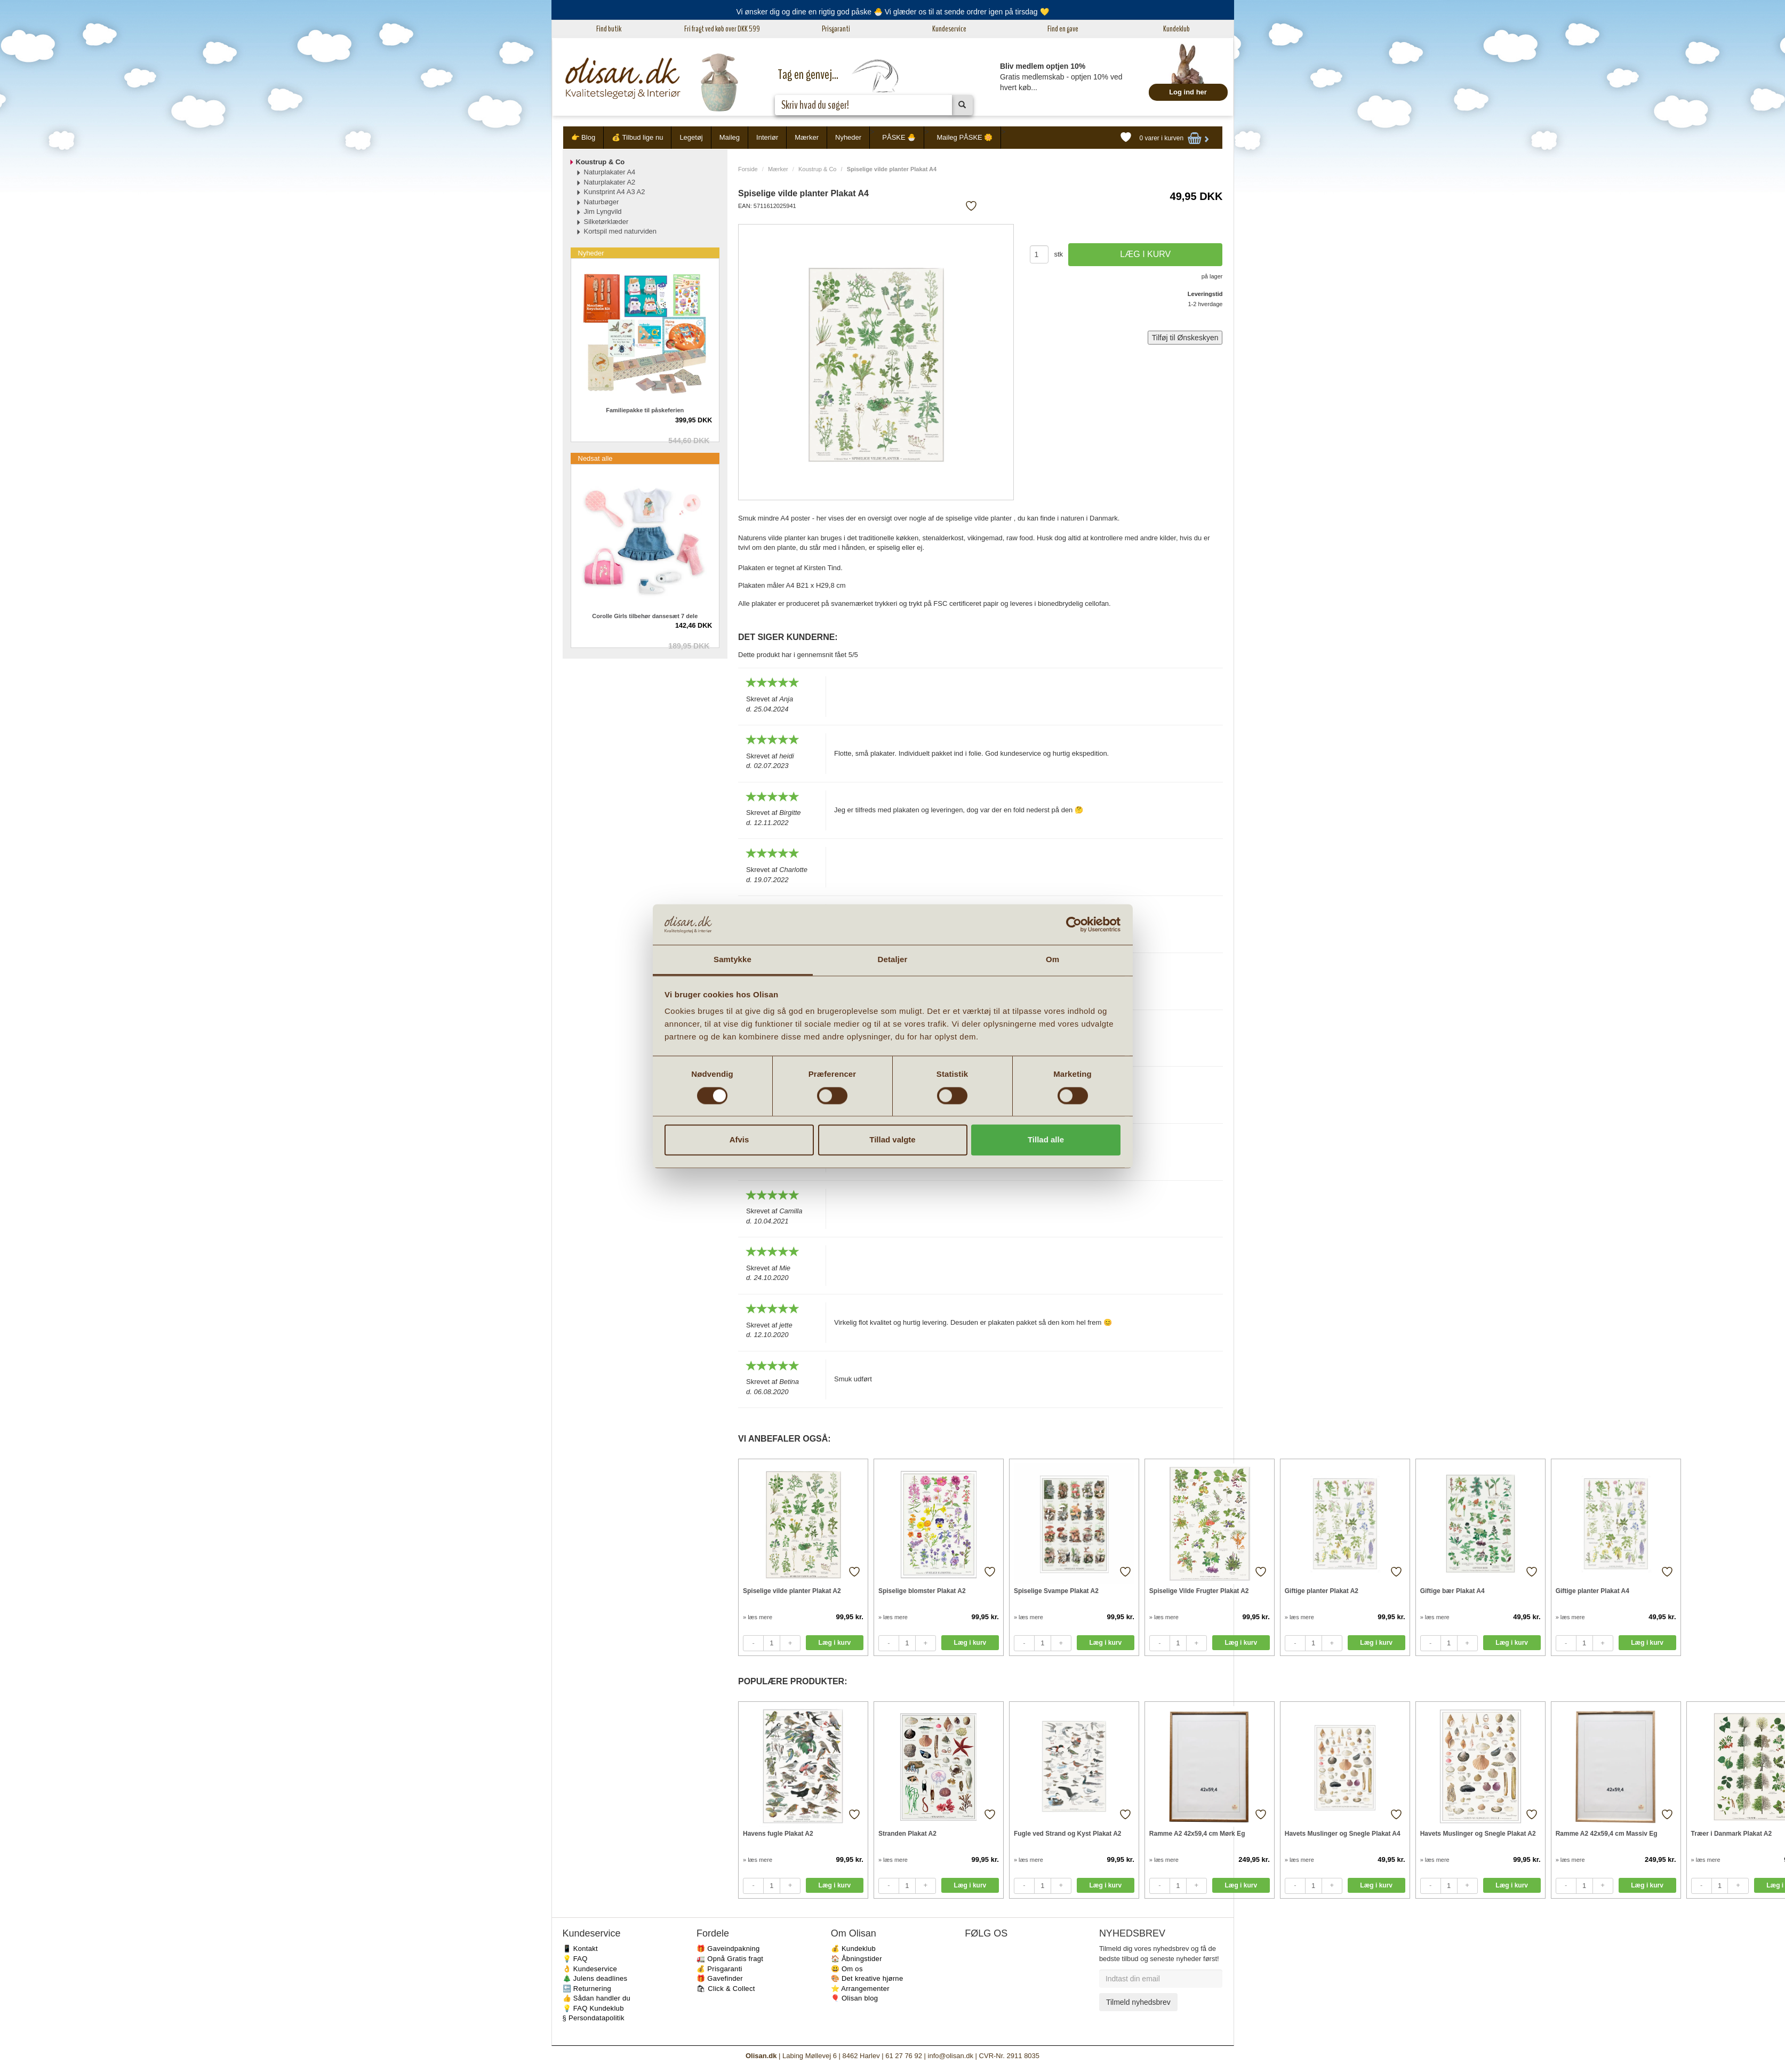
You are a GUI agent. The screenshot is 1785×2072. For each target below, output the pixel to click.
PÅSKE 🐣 (899, 137)
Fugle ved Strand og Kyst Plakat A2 (1068, 1833)
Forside (748, 169)
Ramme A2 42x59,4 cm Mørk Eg (1197, 1833)
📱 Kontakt (580, 1949)
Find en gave (1062, 29)
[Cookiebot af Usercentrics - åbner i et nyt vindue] (1073, 924)
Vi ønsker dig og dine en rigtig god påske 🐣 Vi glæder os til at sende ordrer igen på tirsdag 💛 (892, 11)
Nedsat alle (595, 458)
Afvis (739, 1140)
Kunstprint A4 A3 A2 (614, 192)
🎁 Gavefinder (720, 1978)
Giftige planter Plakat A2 (1321, 1591)
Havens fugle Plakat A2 (778, 1833)
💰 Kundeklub (853, 1949)
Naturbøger (601, 202)
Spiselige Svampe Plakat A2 (1056, 1591)
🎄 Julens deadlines (595, 1978)
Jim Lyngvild (603, 211)
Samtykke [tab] (732, 959)
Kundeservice (949, 29)
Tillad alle (1046, 1140)
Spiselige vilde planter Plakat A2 (792, 1591)
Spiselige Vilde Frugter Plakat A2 (1199, 1591)
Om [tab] (1052, 959)
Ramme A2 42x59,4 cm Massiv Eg (1607, 1833)
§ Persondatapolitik (594, 2018)
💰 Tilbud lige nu (637, 137)
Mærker (807, 137)
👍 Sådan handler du (597, 1998)
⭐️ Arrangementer (860, 1989)
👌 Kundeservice (590, 1969)
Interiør (767, 137)
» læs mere (757, 1617)
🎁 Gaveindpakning (728, 1949)
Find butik (608, 29)
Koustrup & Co (817, 169)
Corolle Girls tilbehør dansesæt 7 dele (645, 616)
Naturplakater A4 (610, 172)
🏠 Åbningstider (856, 1959)
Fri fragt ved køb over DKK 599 (722, 29)
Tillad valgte (892, 1140)
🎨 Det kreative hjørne (867, 1978)
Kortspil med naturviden (620, 231)
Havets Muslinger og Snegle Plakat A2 (1478, 1833)
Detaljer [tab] (893, 959)
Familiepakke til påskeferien (645, 410)
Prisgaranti (836, 29)
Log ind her (1188, 92)
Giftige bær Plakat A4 (1452, 1591)
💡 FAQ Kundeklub (593, 2008)
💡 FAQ (575, 1959)
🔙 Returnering (587, 1989)
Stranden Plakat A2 (907, 1833)
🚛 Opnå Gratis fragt (730, 1959)
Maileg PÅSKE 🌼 (964, 137)
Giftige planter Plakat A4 (1592, 1591)
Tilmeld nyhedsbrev (1138, 2002)
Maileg (729, 137)
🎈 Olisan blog (854, 1998)
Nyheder (848, 137)
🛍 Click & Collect (726, 1989)
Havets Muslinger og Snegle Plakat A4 (1342, 1833)
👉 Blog (583, 137)
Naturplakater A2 (610, 182)
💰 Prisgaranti (719, 1969)
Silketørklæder (606, 222)
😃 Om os (847, 1969)
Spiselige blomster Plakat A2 (922, 1591)
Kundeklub (1176, 29)
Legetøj (690, 137)
